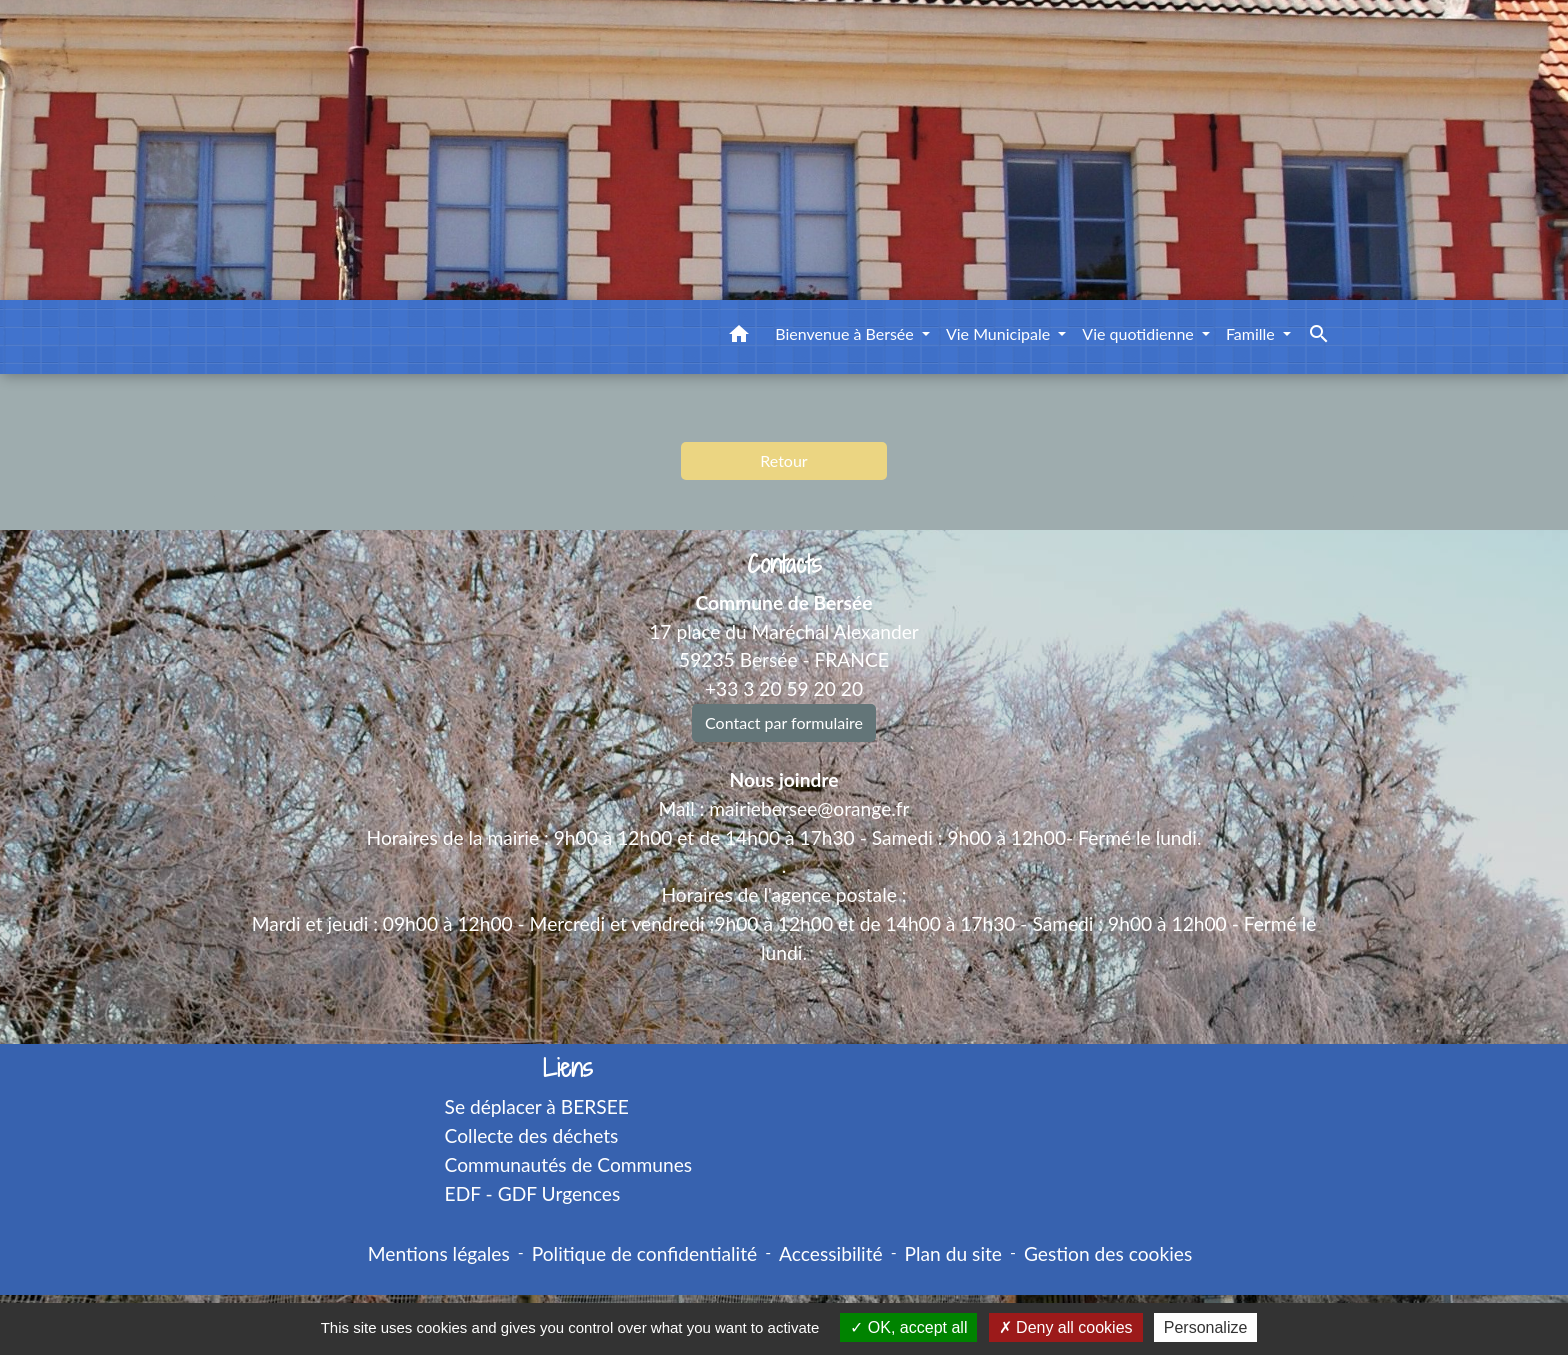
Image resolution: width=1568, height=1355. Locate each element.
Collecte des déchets (532, 1135)
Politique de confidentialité (644, 1253)
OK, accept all (908, 1327)
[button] (739, 337)
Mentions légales (439, 1253)
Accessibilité (831, 1253)
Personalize (1206, 1327)
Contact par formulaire (784, 722)
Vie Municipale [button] (1000, 333)
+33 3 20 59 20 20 (784, 688)
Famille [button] (1252, 333)
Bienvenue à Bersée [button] (846, 333)
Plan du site (953, 1253)
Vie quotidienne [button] (1140, 333)
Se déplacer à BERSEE (537, 1106)
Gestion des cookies (1108, 1253)
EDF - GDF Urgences (533, 1193)
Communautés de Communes (569, 1164)
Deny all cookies (1066, 1327)
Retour (783, 460)
